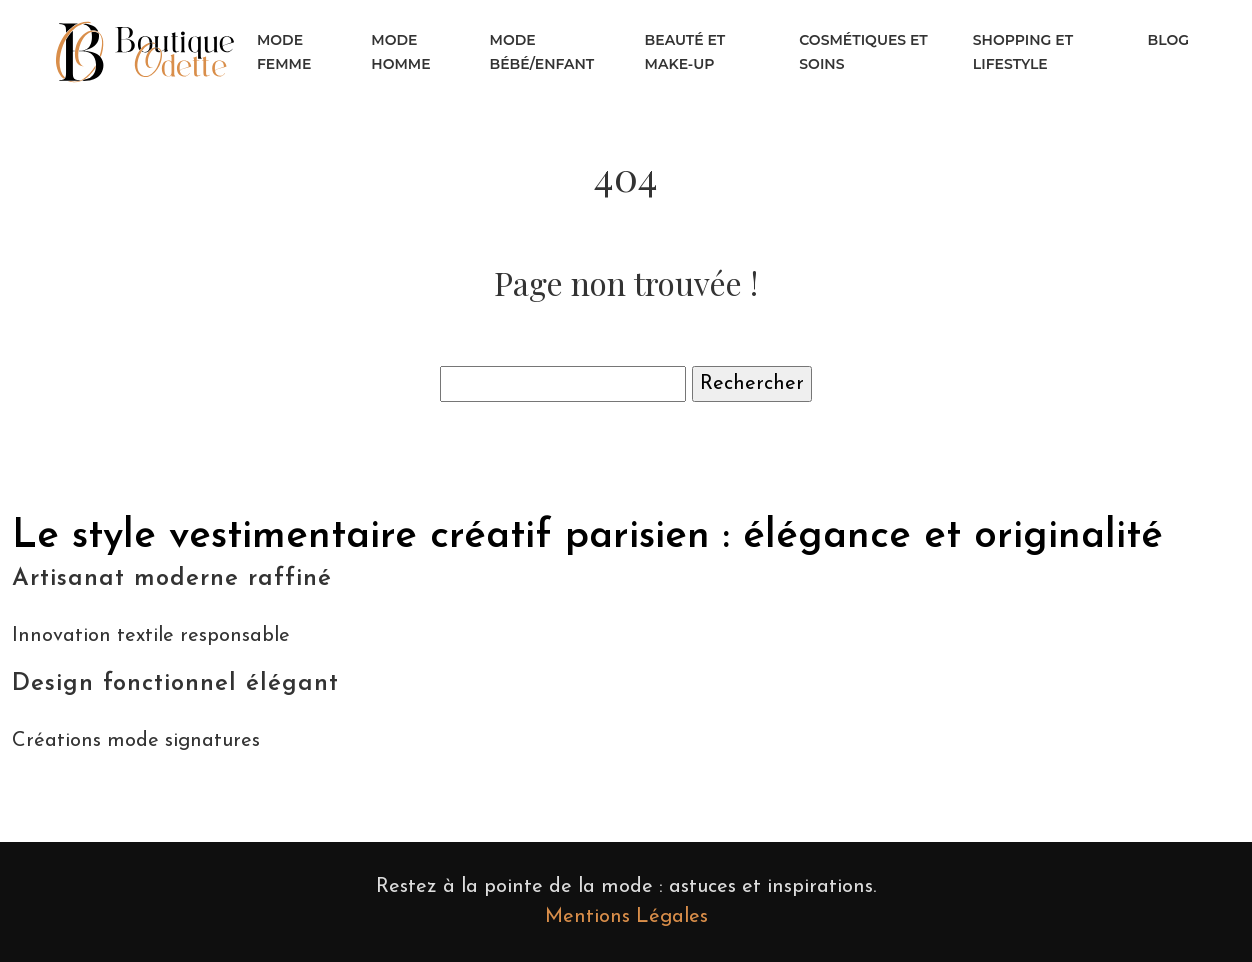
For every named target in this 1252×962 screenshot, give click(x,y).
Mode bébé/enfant (542, 52)
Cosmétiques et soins (863, 52)
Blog (1168, 40)
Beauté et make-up (685, 52)
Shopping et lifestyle (1023, 52)
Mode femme (284, 52)
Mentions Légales (626, 917)
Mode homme (400, 52)
